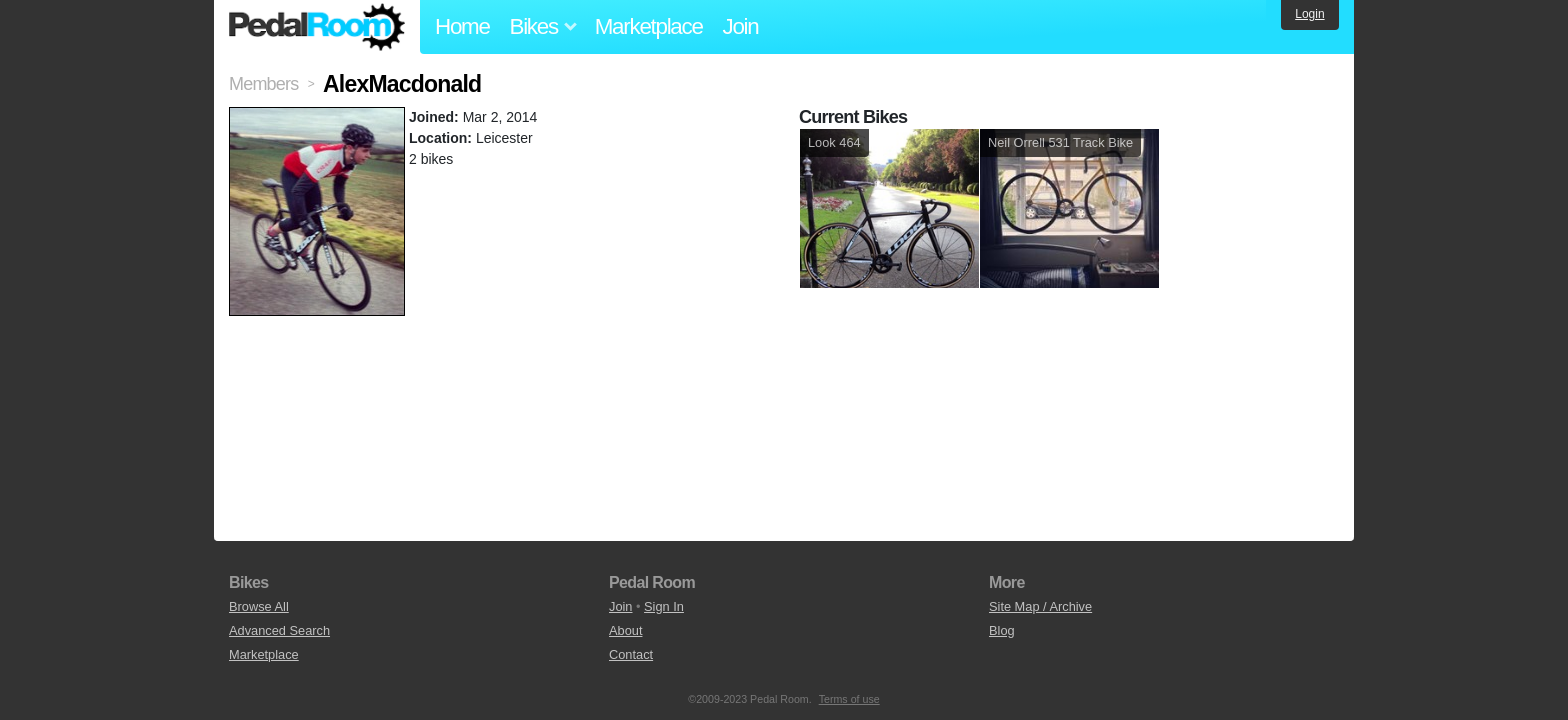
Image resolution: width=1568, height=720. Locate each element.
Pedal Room (317, 27)
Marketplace (649, 26)
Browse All (259, 606)
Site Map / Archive (1040, 606)
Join (741, 26)
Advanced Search (279, 630)
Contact (631, 654)
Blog (1002, 630)
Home (462, 26)
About (625, 630)
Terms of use (849, 699)
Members (263, 84)
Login (1309, 14)
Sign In (664, 606)
